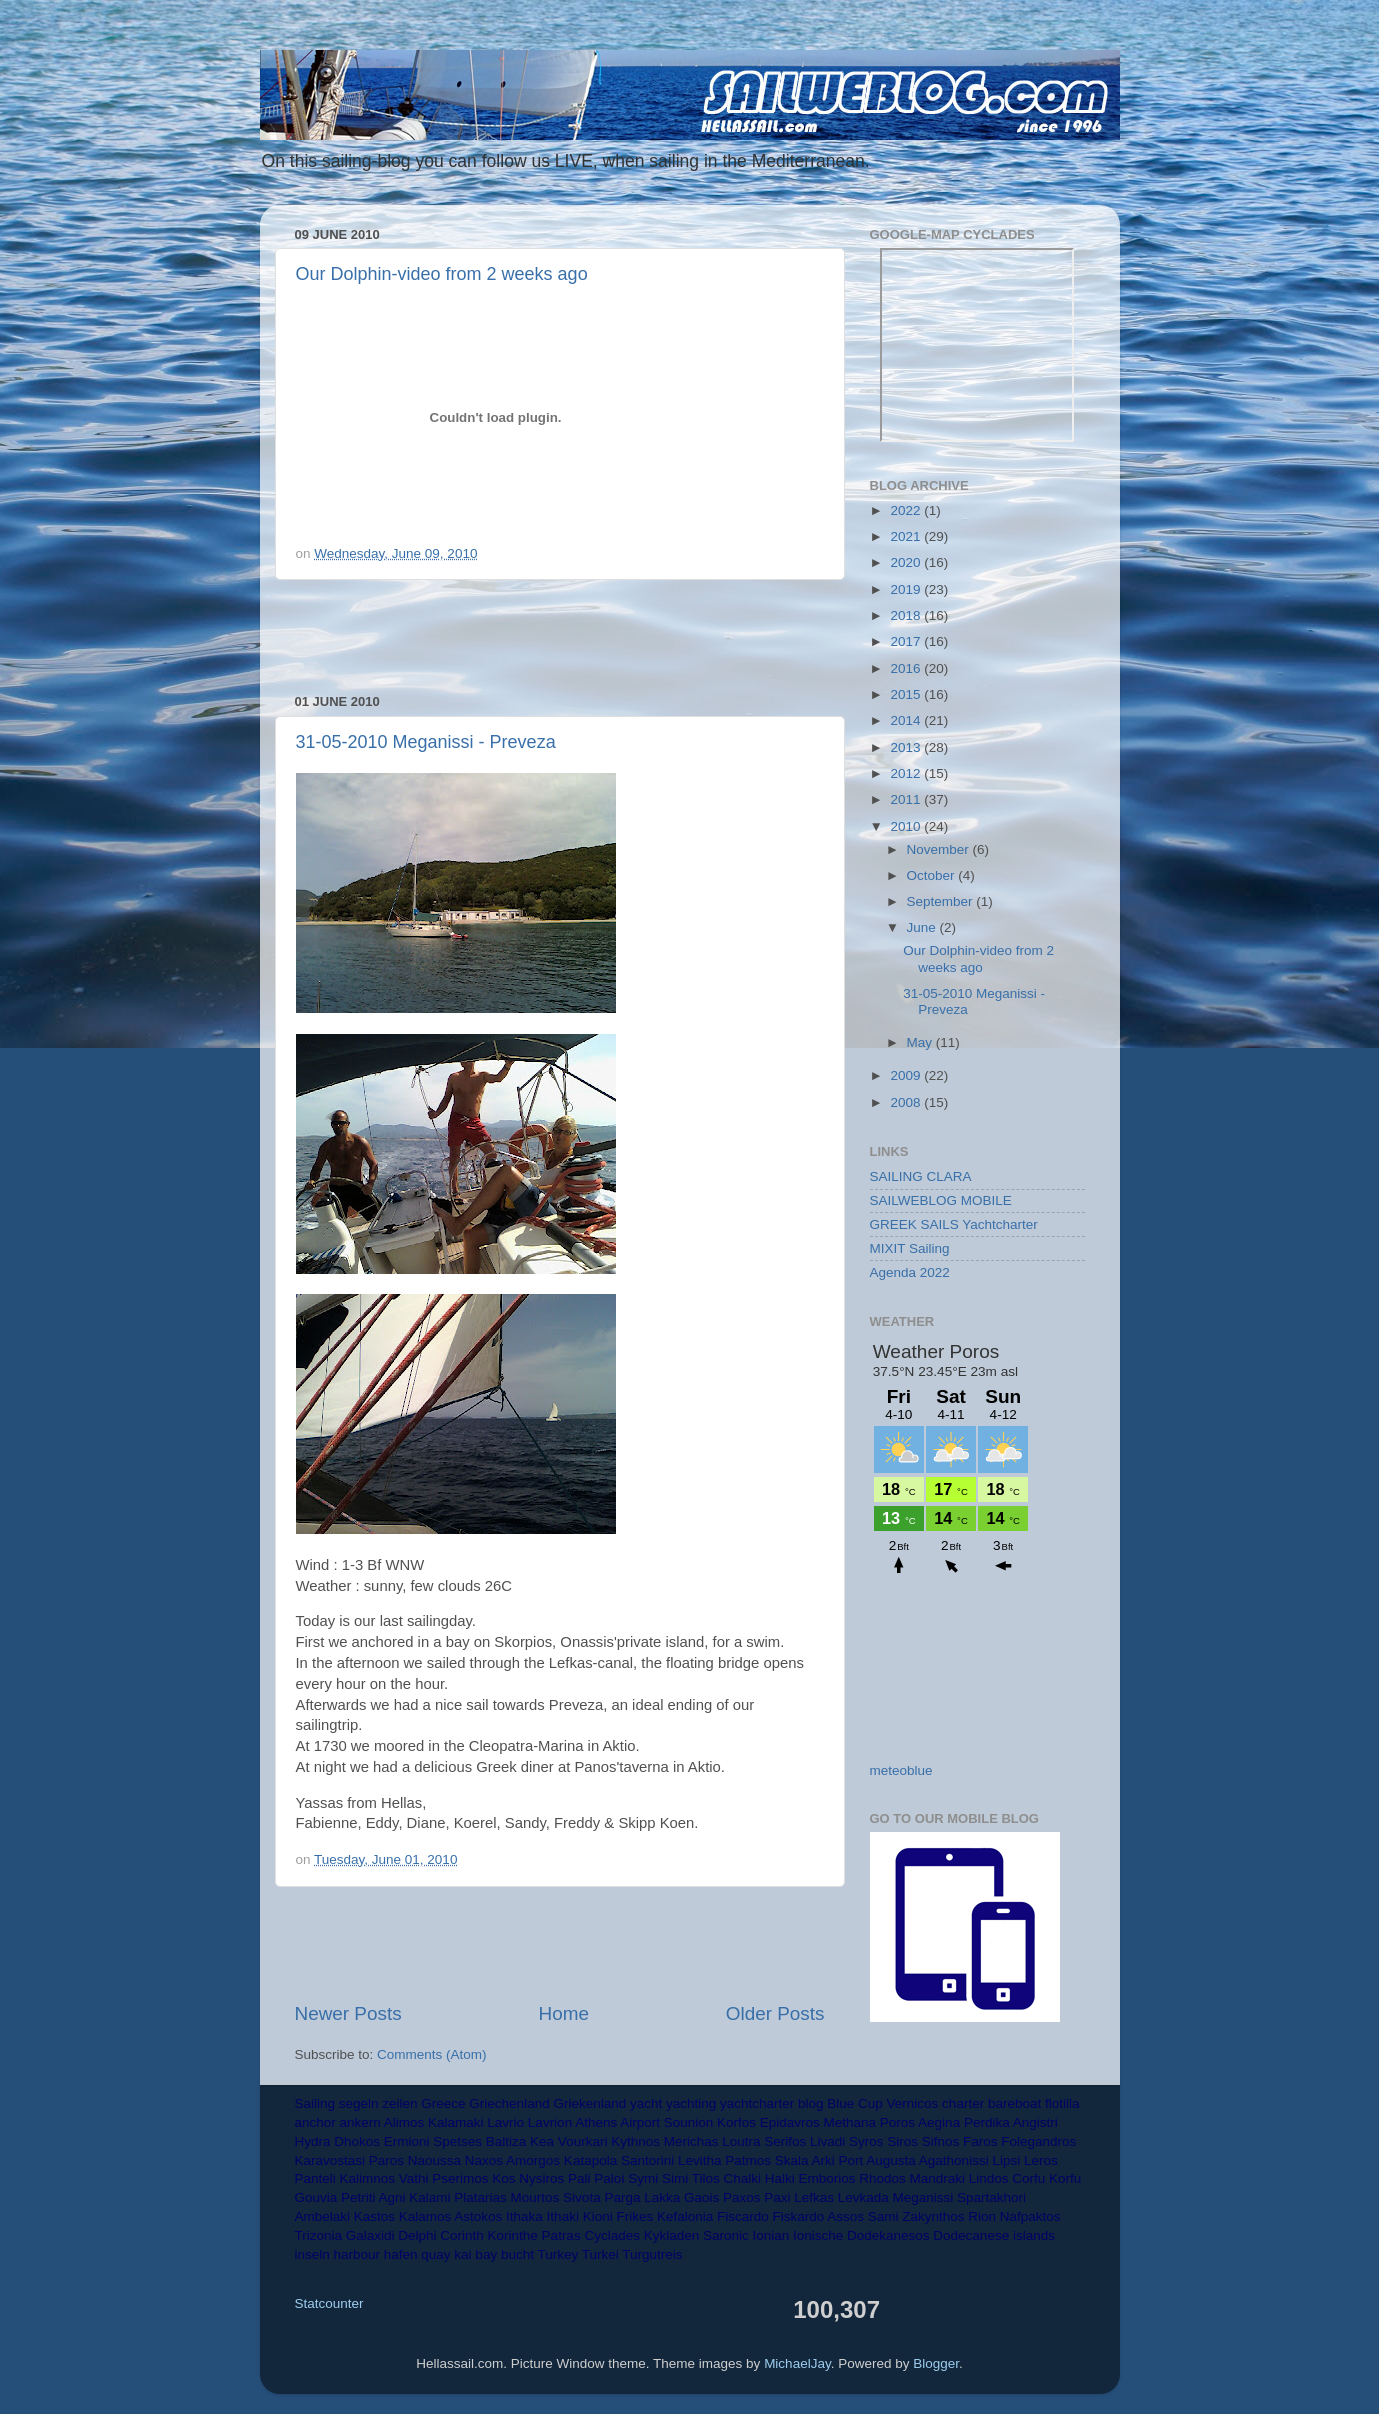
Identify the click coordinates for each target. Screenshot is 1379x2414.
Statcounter (329, 2303)
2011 (907, 799)
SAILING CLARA (921, 1176)
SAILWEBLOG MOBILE (941, 1200)
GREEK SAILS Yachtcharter (954, 1224)
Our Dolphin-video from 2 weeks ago (442, 274)
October (933, 875)
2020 (907, 562)
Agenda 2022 (910, 1272)
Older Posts (775, 2013)
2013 (907, 747)
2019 (907, 589)
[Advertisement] (560, 637)
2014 (907, 720)
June (923, 927)
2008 (907, 1102)
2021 (907, 536)
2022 (907, 510)
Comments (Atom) (432, 2054)
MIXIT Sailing (910, 1248)
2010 (907, 826)
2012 (907, 773)
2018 (907, 615)
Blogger (936, 2363)
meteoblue (901, 1770)
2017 (907, 641)
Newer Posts (348, 2013)
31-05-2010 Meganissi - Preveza (426, 742)
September (942, 901)
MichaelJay (797, 2363)
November (940, 849)
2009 (907, 1075)
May (921, 1042)
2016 (907, 668)
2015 (907, 694)
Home (564, 2013)
